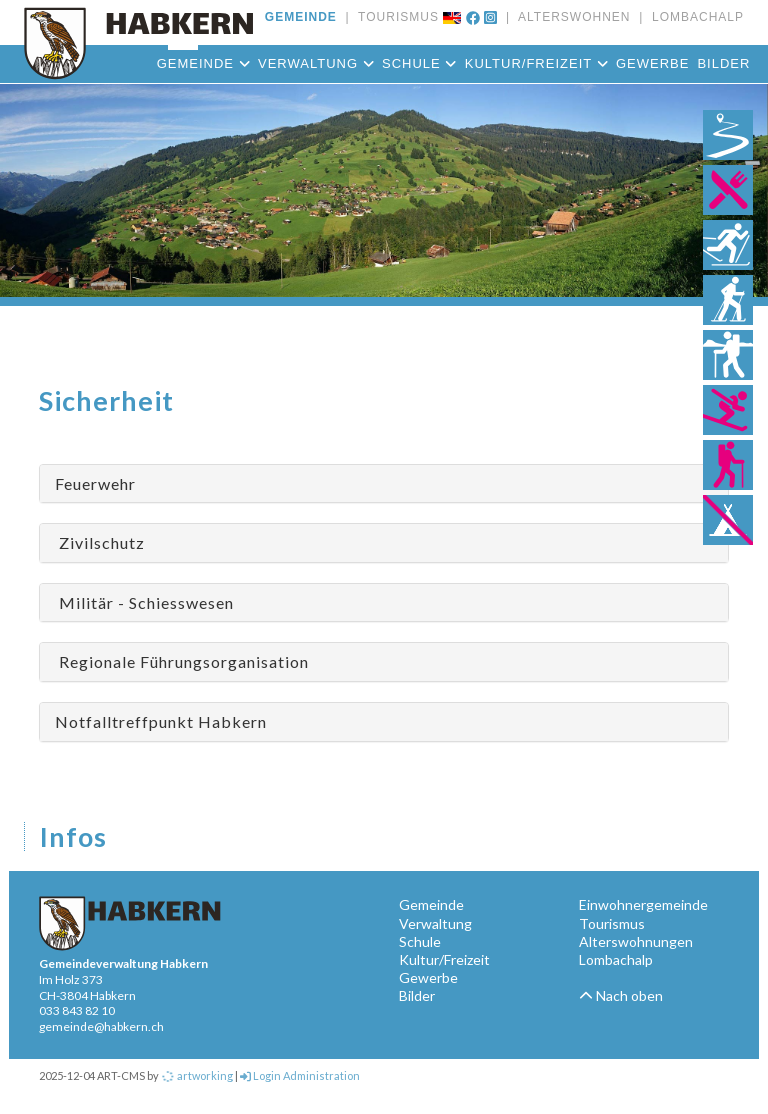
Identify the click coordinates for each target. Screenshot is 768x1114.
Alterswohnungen (636, 941)
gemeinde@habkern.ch (101, 1026)
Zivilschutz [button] (100, 542)
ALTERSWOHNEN (570, 17)
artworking (197, 1075)
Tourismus (612, 923)
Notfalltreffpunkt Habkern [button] (161, 721)
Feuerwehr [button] (95, 483)
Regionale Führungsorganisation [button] (182, 661)
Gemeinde (203, 63)
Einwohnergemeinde (643, 904)
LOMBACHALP (693, 17)
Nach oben (621, 995)
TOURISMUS (394, 17)
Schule (419, 63)
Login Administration (300, 1075)
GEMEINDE (301, 17)
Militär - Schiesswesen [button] (144, 602)
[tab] (384, 484)
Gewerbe (652, 63)
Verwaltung (316, 63)
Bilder (723, 63)
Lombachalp (616, 959)
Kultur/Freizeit (536, 63)
